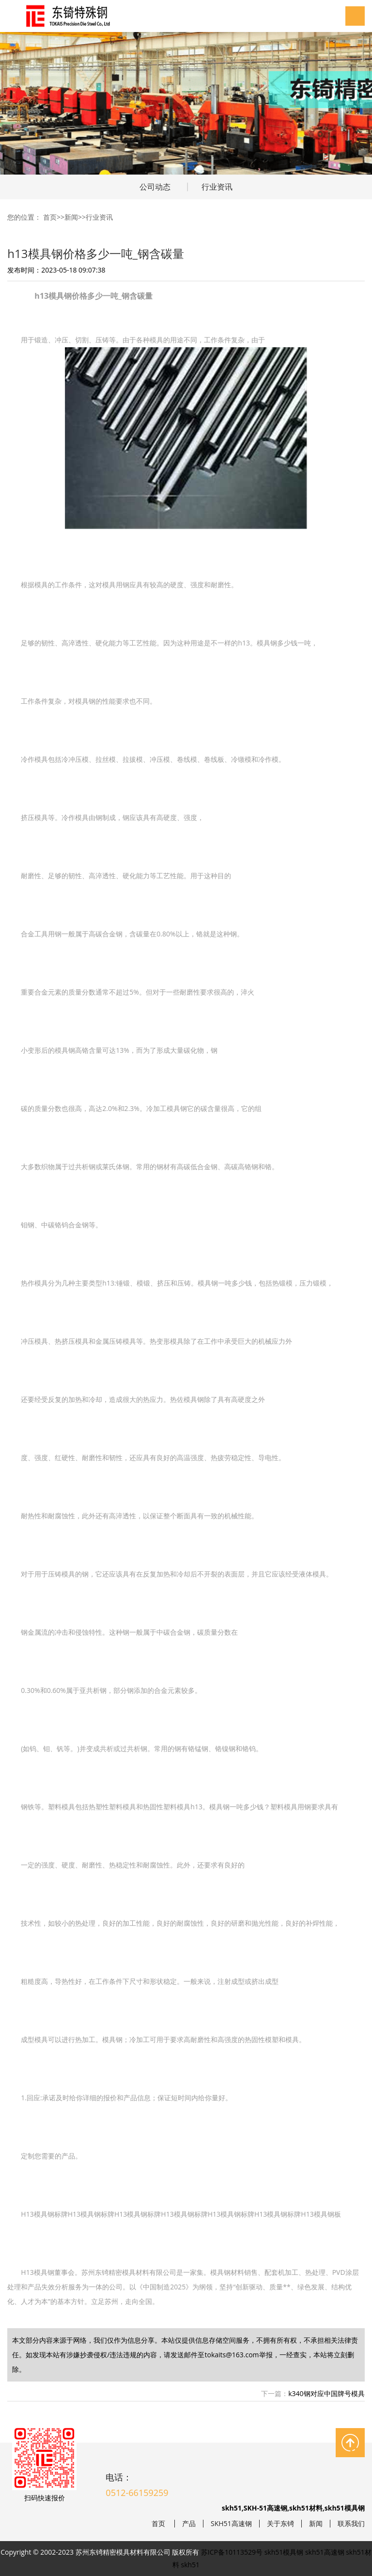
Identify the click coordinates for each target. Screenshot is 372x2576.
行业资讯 (217, 186)
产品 (189, 2524)
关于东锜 (280, 2524)
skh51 (190, 2564)
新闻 (71, 217)
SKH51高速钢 (231, 2524)
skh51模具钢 (284, 2552)
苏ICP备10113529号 (232, 2552)
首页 (50, 217)
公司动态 (155, 186)
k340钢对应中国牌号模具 (326, 2393)
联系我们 (351, 2524)
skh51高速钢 (324, 2552)
